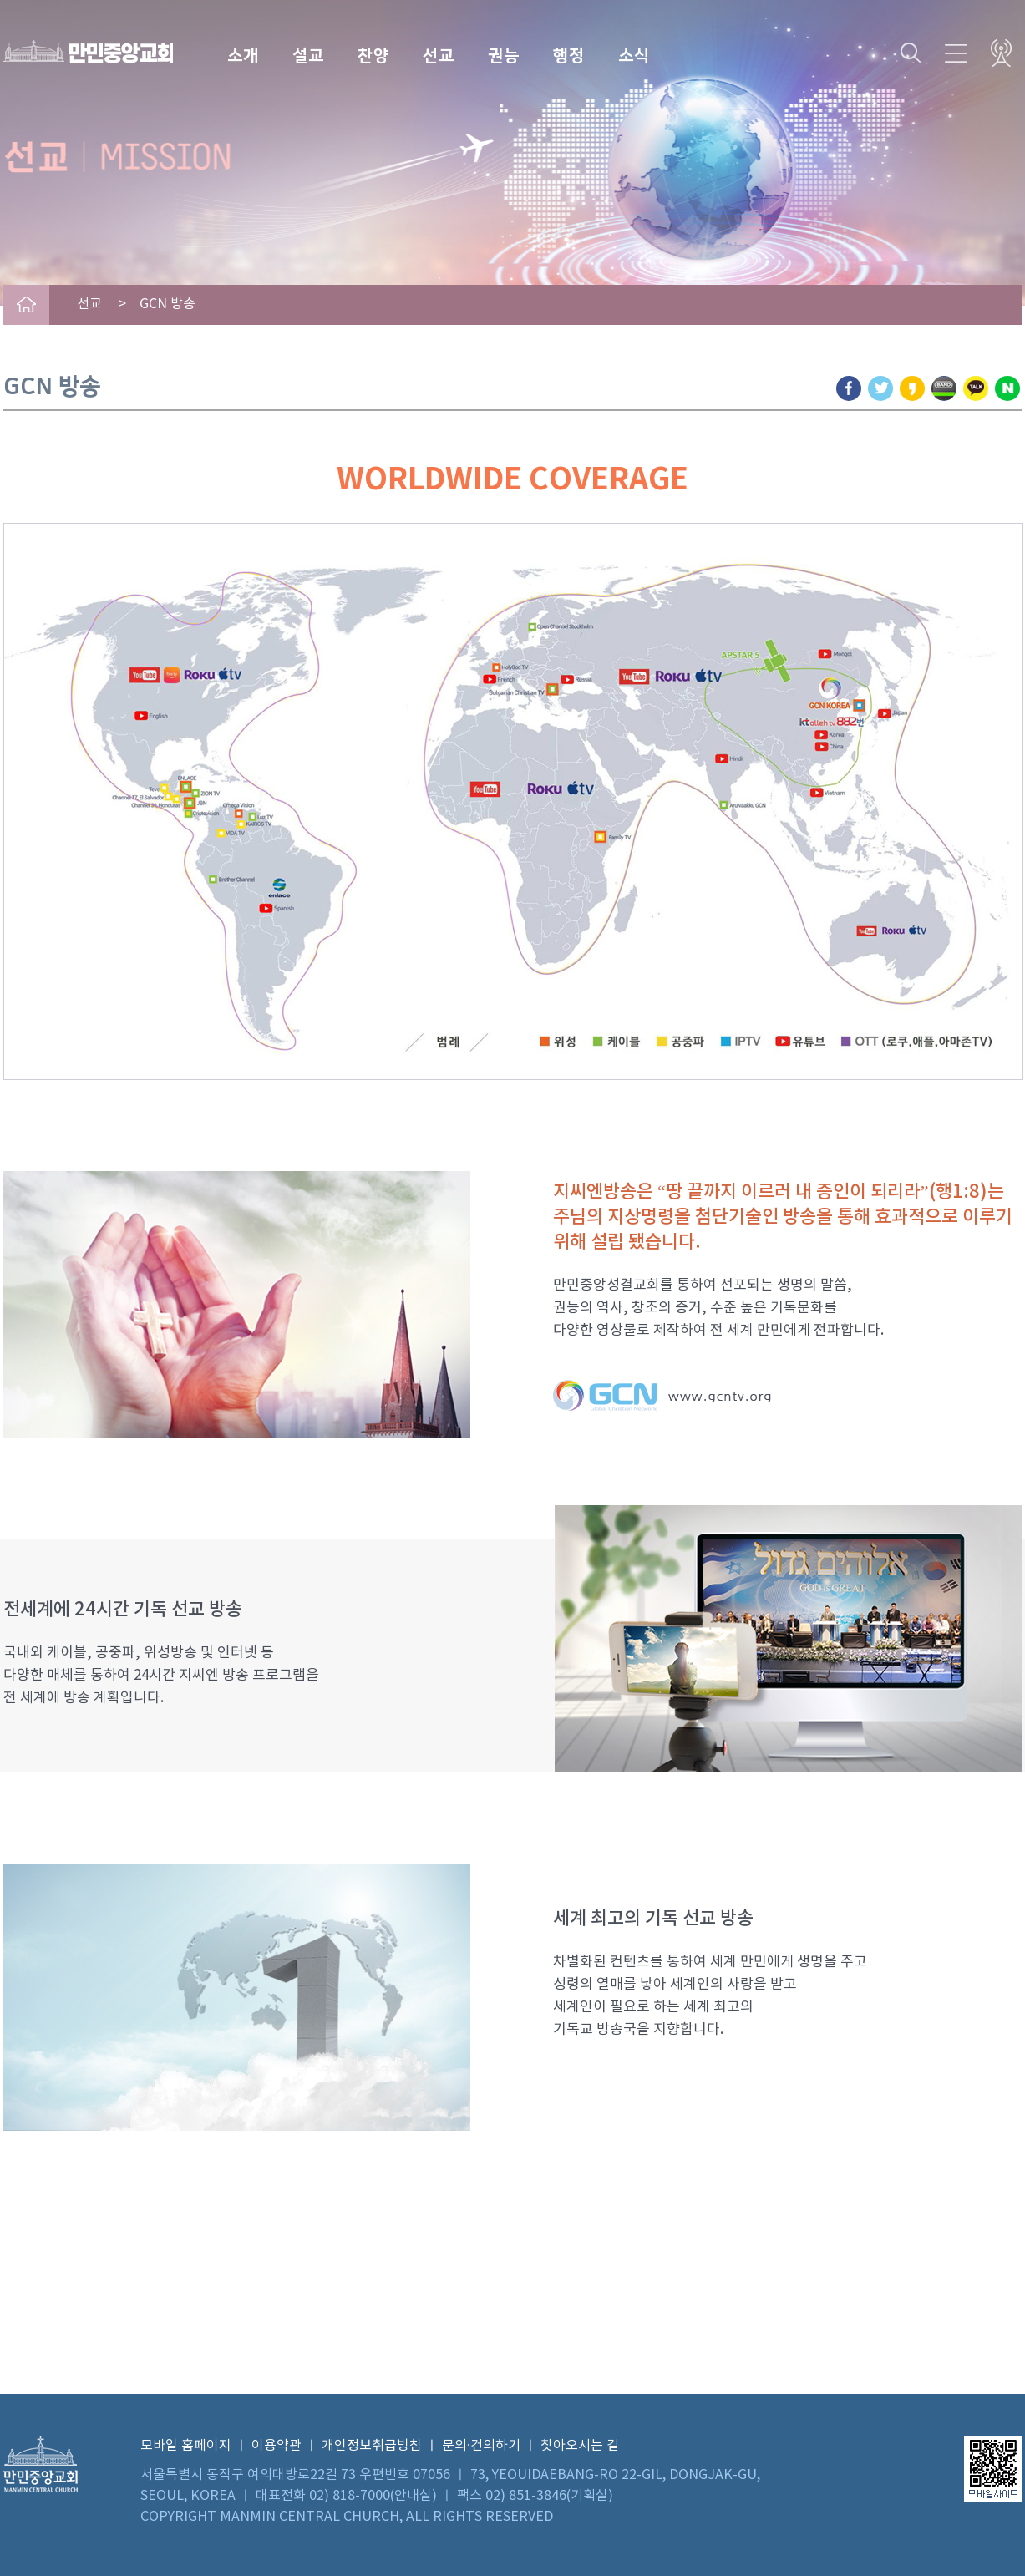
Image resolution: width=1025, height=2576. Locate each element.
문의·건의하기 (481, 2445)
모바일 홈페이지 (185, 2445)
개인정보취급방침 (372, 2445)
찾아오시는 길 (579, 2445)
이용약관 (276, 2445)
